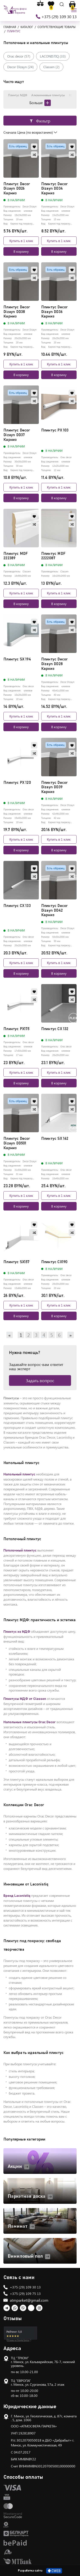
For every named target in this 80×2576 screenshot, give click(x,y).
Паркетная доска (26, 2196)
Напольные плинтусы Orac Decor (29, 1722)
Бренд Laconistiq (16, 1895)
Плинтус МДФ (17, 95)
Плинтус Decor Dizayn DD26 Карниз (16, 188)
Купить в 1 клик (21, 240)
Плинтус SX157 (16, 1262)
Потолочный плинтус (19, 1550)
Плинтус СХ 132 (54, 1029)
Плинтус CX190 (54, 1262)
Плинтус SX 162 (54, 1139)
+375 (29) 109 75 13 (25, 2293)
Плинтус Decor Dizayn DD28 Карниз (54, 663)
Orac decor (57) (18, 56)
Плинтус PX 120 (17, 783)
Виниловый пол (25, 2256)
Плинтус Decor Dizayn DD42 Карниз (54, 910)
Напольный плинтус (19, 1474)
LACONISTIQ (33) (53, 56)
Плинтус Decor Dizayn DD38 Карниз (16, 311)
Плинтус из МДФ (16, 1631)
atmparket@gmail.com (29, 2300)
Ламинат (18, 2226)
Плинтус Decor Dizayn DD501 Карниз (16, 1143)
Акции (15, 2166)
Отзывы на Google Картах (18, 2340)
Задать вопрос (40, 1380)
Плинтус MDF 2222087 (53, 556)
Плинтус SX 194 (17, 659)
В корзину (21, 251)
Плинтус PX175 (16, 1029)
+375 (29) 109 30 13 (59, 16)
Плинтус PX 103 (55, 430)
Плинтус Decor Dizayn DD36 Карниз (54, 311)
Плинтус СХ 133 (17, 906)
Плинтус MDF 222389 (15, 556)
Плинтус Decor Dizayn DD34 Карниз (54, 188)
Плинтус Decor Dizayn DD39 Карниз (54, 787)
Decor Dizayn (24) (20, 67)
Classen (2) (51, 67)
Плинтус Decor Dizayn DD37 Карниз (16, 434)
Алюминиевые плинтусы (48, 95)
